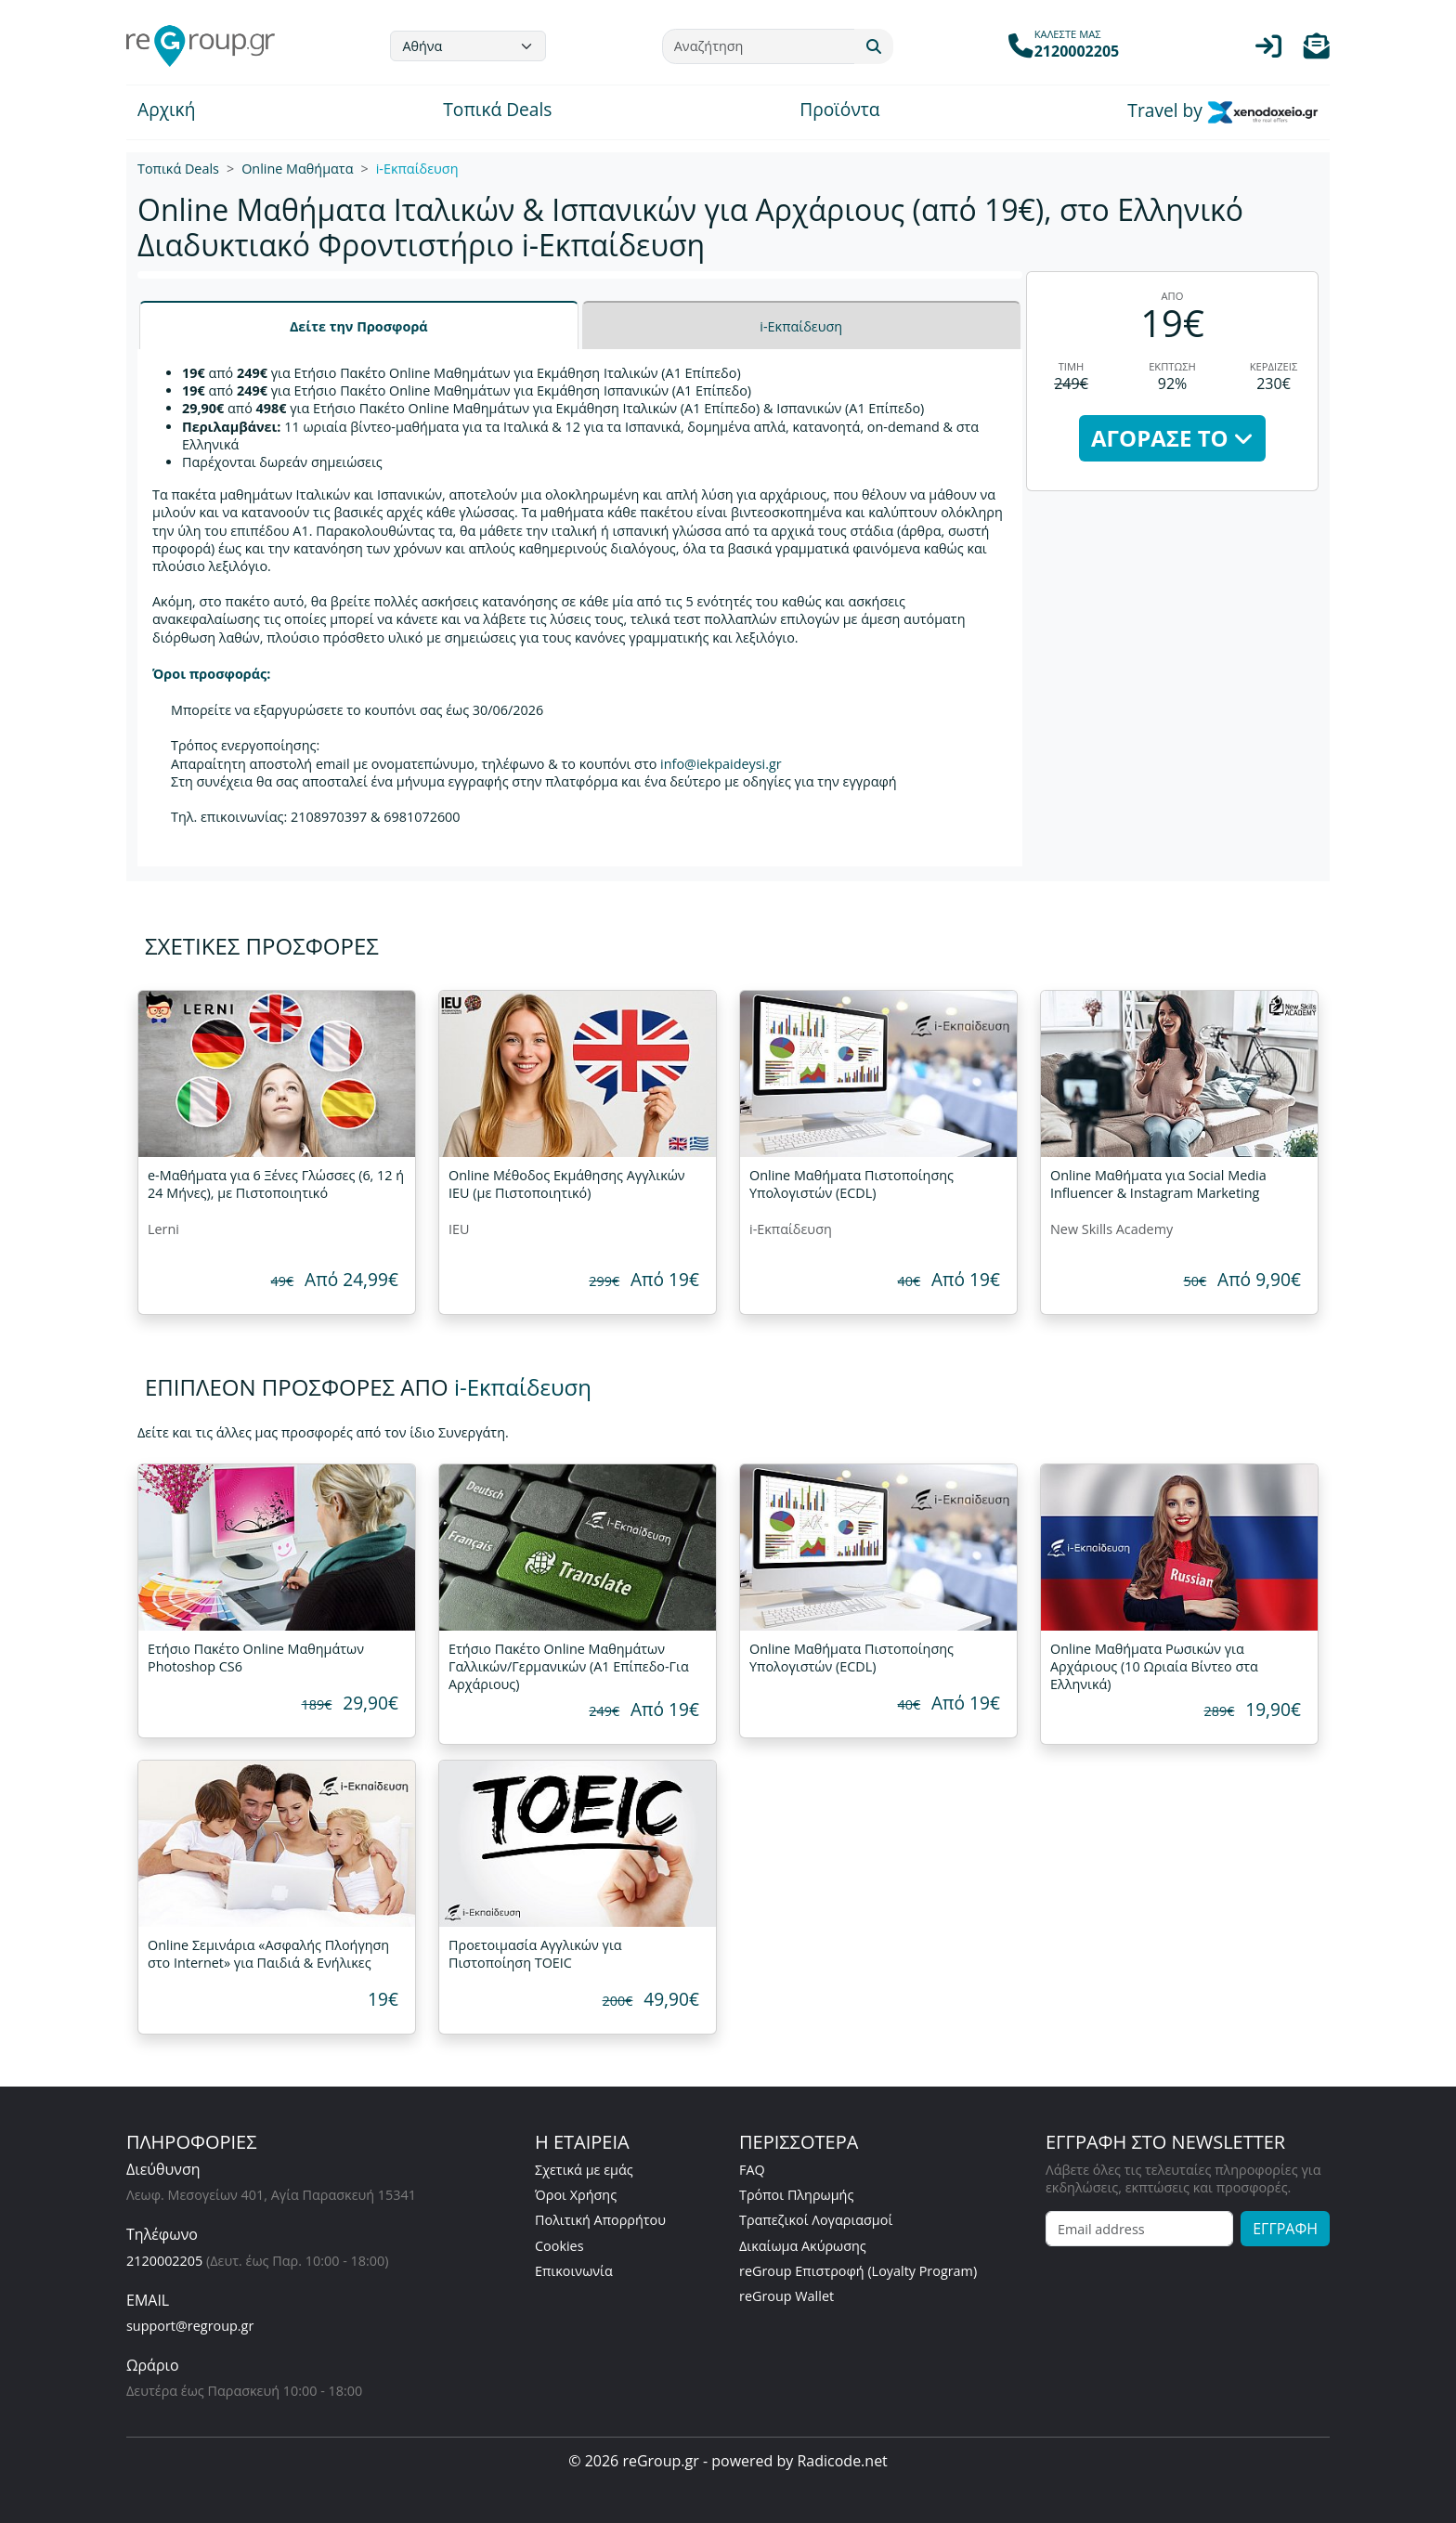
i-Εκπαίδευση (417, 168)
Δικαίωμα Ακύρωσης (802, 2246)
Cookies (559, 2246)
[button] (1317, 50)
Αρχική (166, 111)
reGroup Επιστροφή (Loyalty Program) (858, 2271)
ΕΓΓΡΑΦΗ (1285, 2228)
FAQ (752, 2169)
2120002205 (164, 2260)
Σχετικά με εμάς (584, 2169)
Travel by (1223, 112)
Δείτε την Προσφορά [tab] (359, 326)
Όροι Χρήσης (576, 2195)
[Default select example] (468, 46)
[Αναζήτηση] (758, 46)
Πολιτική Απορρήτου (600, 2220)
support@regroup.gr (190, 2325)
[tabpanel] (580, 608)
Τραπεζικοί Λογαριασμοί (815, 2220)
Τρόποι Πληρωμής (796, 2195)
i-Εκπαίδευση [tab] (801, 326)
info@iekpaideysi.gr (721, 764)
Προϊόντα (839, 111)
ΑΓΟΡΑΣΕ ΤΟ (1172, 438)
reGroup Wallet (786, 2296)
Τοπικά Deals (497, 111)
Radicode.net (842, 2461)
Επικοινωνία (574, 2271)
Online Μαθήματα (297, 168)
